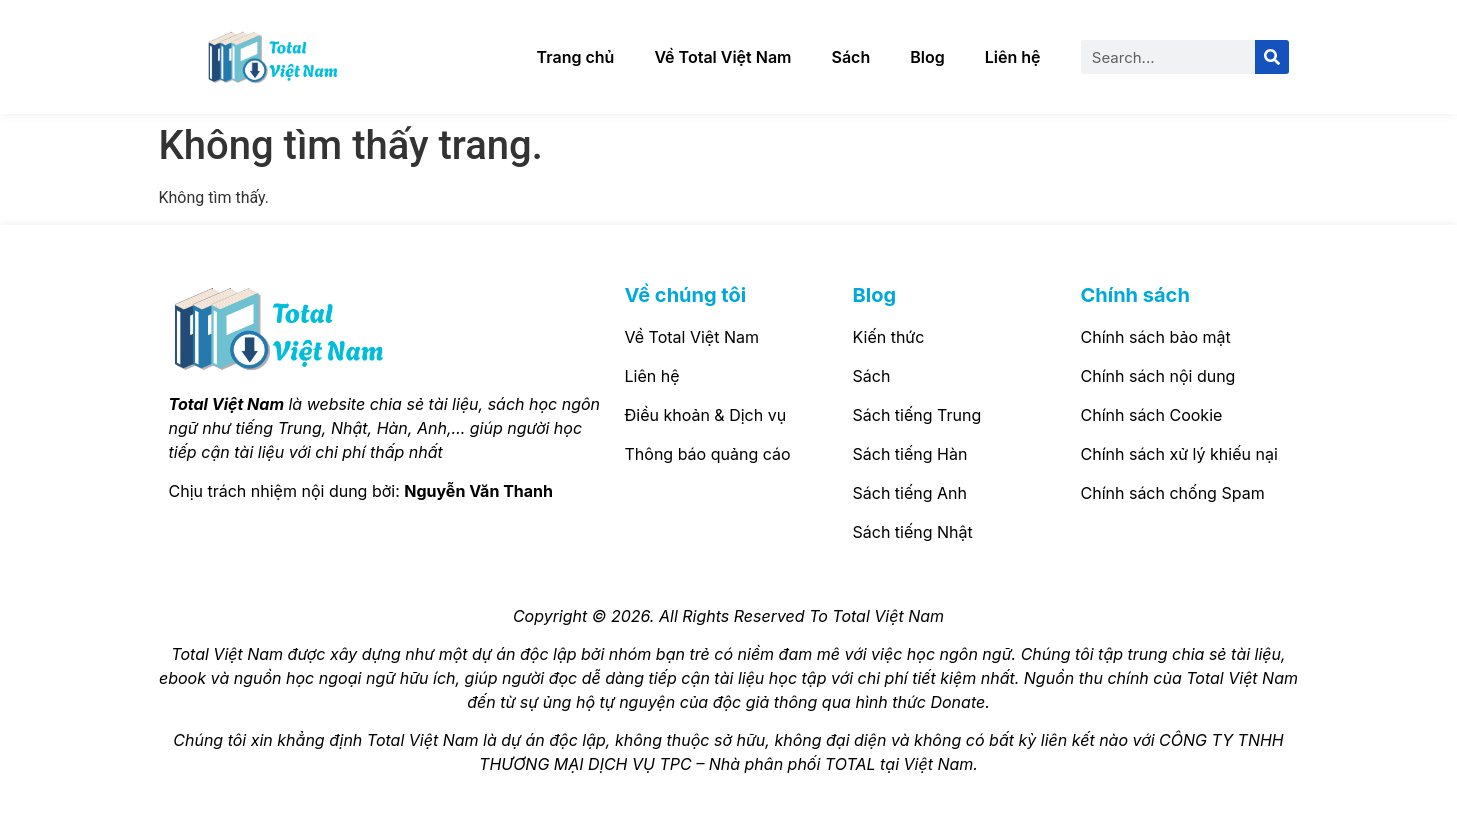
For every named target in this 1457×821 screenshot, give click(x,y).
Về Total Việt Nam (722, 57)
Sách (851, 57)
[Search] (1272, 57)
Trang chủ (576, 57)
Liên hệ (1013, 57)
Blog (927, 57)
